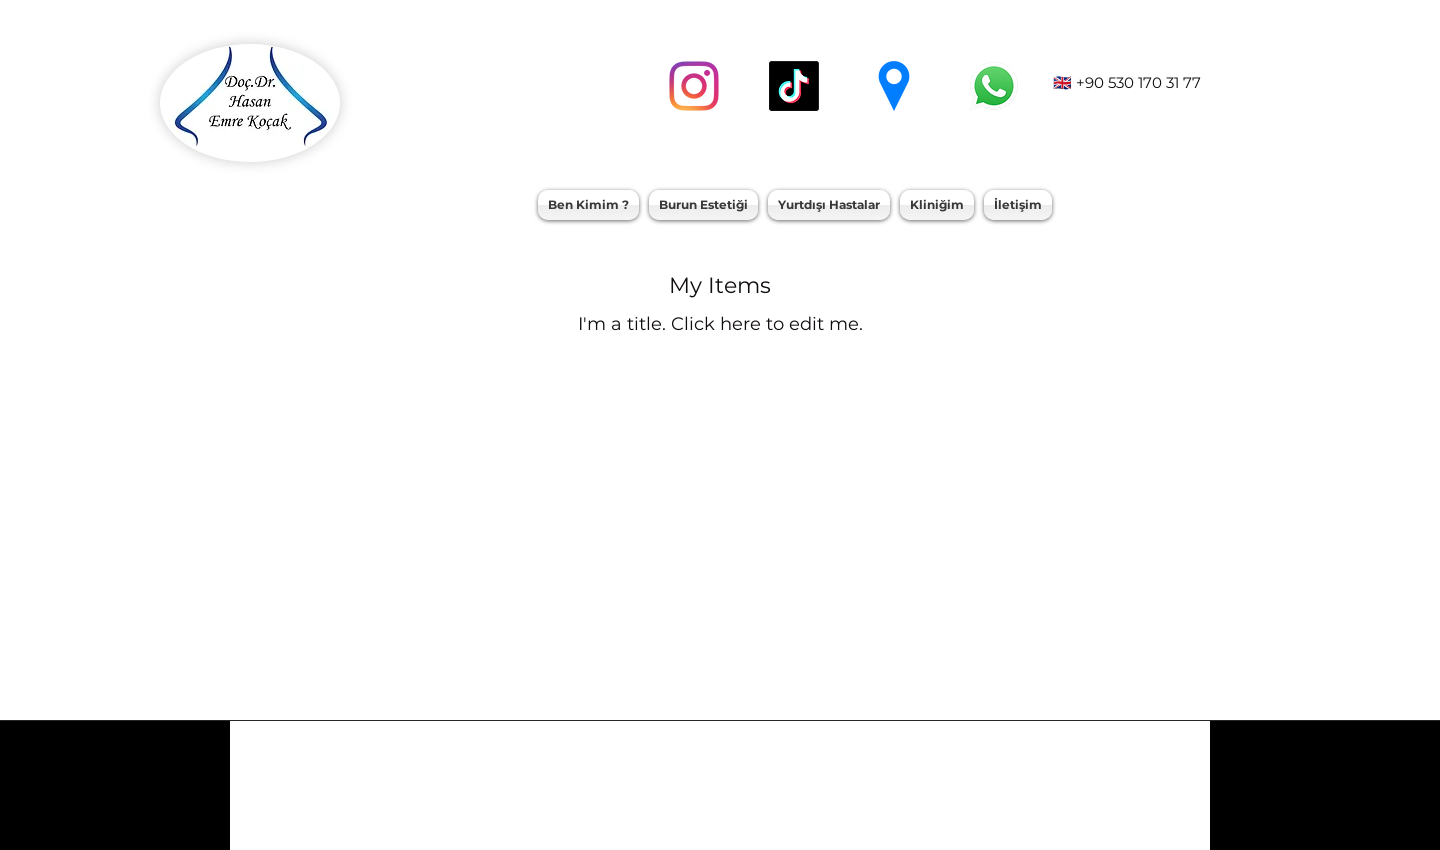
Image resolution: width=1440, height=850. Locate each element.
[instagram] (694, 86)
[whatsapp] (994, 86)
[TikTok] (794, 86)
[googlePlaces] (894, 86)
